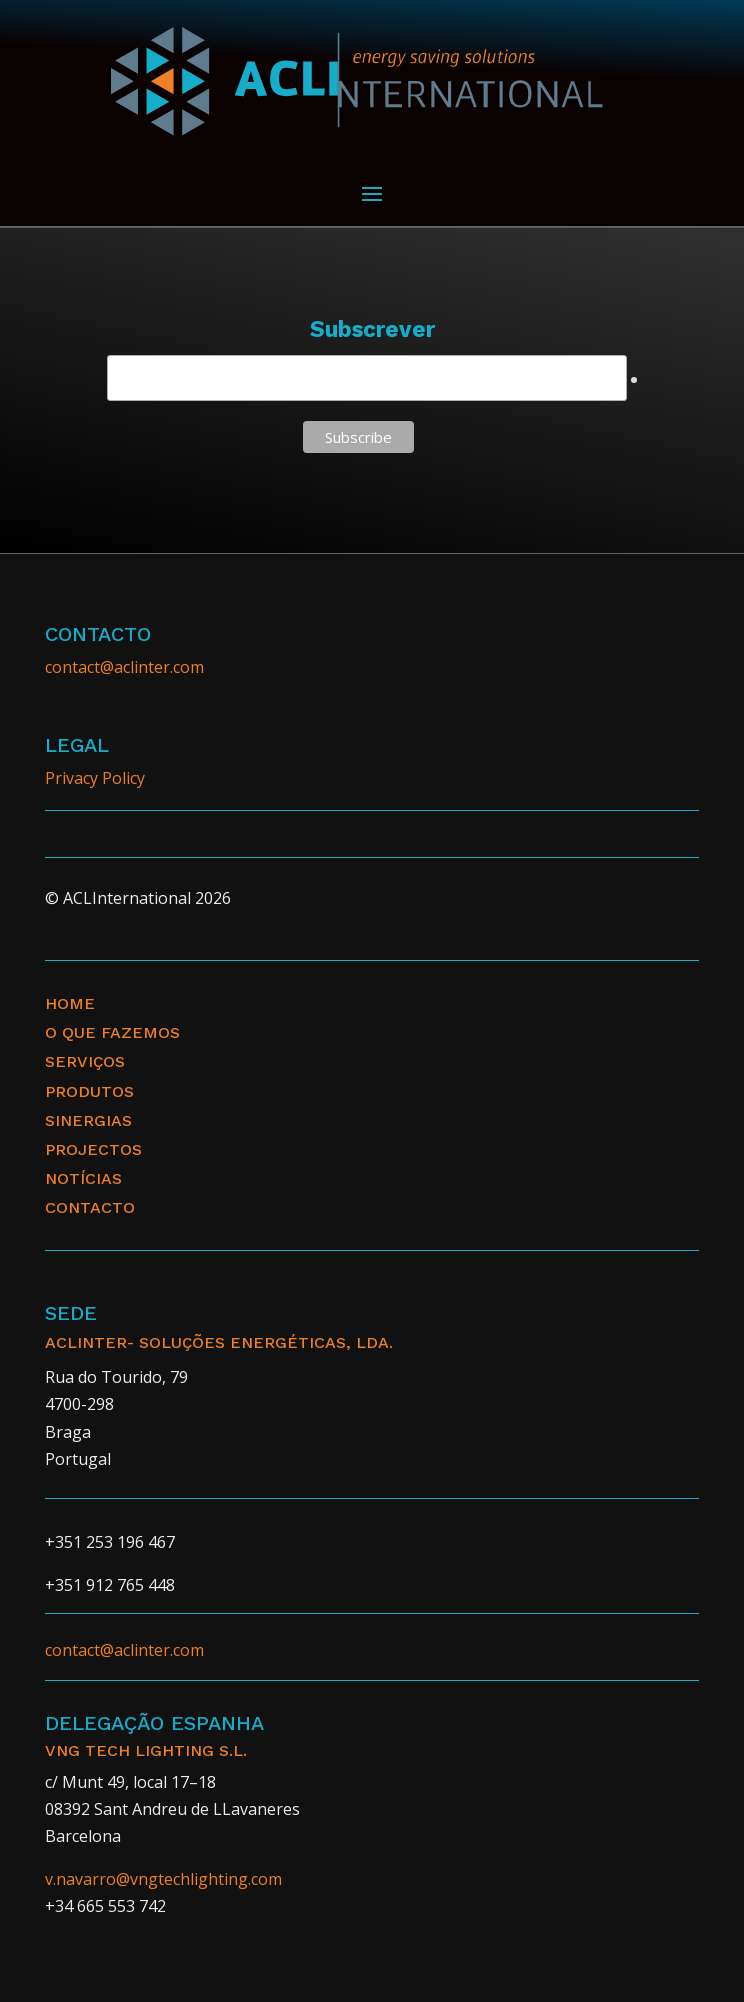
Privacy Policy (95, 778)
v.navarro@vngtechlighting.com (163, 1879)
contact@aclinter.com (124, 667)
